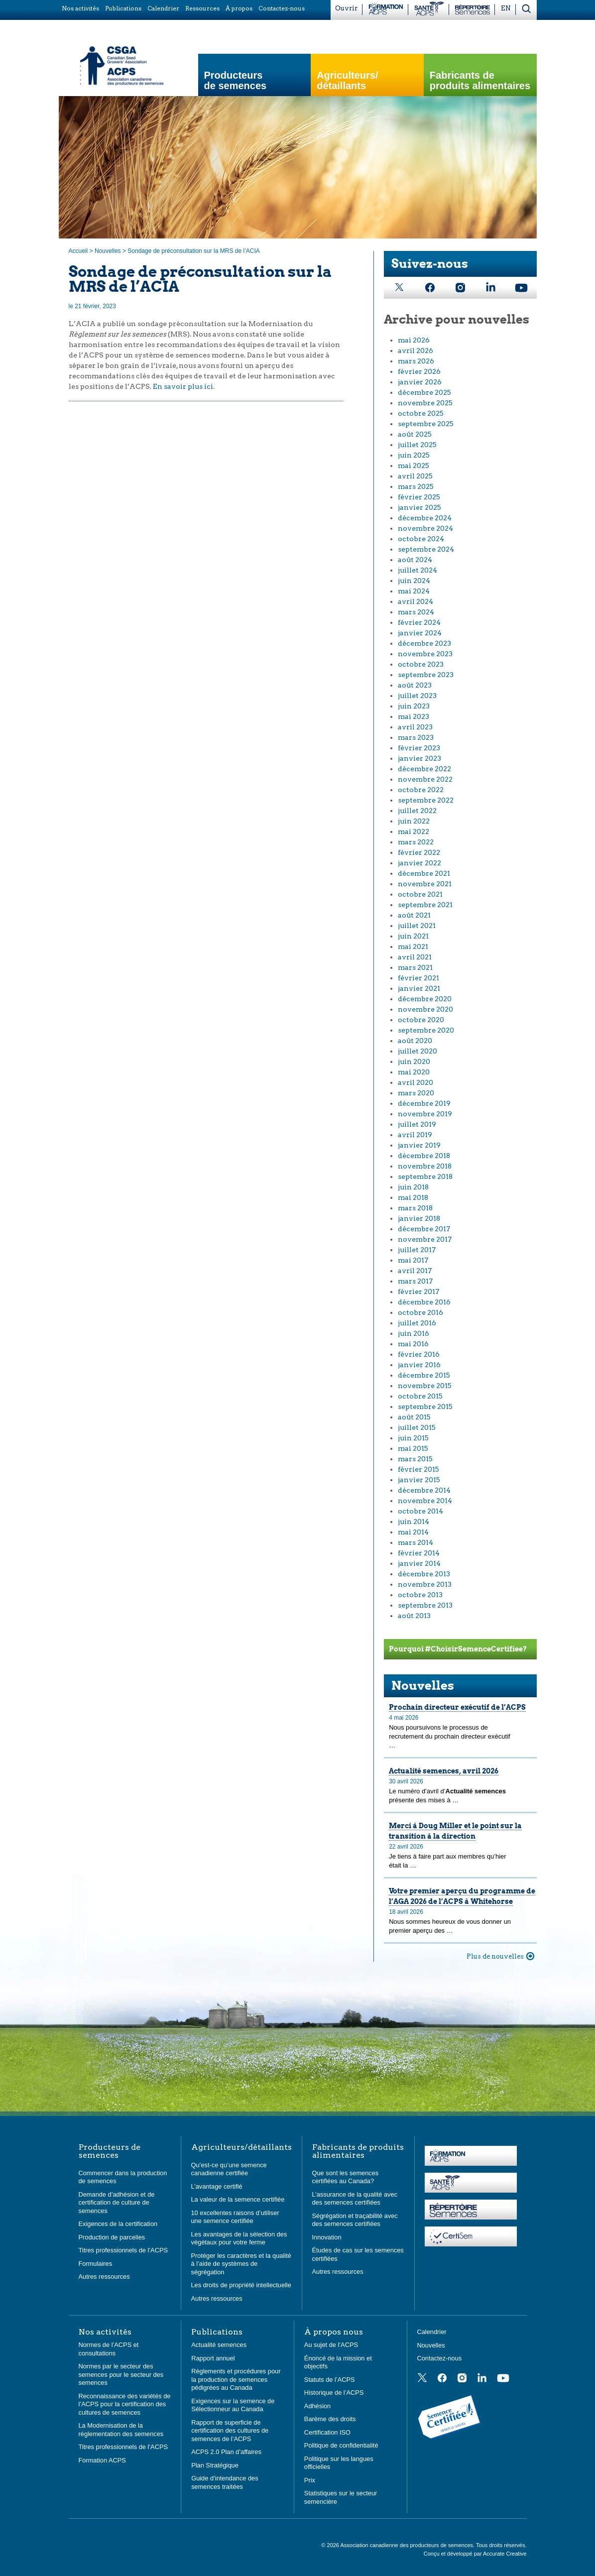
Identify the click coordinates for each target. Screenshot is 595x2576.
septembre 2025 (426, 424)
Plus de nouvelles (495, 1956)
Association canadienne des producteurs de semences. (408, 2545)
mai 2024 (414, 591)
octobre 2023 (421, 664)
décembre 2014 (424, 1490)
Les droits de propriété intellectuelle (241, 2285)
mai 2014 (413, 1532)
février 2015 (418, 1469)
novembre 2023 (425, 654)
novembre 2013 (425, 1584)
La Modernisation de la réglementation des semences (121, 2430)
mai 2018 (413, 1197)
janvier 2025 (419, 507)
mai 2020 (414, 1072)
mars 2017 (415, 1281)
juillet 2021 (417, 926)
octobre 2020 (421, 1020)
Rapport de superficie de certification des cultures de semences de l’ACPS (229, 2431)
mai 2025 (413, 465)
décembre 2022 (424, 769)
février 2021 (418, 978)
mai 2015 (413, 1448)
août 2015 (414, 1417)
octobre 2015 (420, 1396)
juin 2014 (413, 1521)
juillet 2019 (417, 1124)
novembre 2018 (425, 1166)
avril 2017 (415, 1271)
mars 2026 (416, 361)
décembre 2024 (425, 518)
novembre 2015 (425, 1386)
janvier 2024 (420, 633)
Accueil (78, 250)
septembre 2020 (426, 1030)
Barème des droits (330, 2419)
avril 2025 (415, 476)
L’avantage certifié (216, 2186)
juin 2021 (413, 936)
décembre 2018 (424, 1156)
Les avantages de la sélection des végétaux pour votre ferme (239, 2238)
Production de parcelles (112, 2237)
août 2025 (415, 434)
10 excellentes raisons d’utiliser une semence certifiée (235, 2217)
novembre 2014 (425, 1501)
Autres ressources (104, 2276)
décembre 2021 (424, 873)
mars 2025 (416, 486)
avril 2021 (415, 957)
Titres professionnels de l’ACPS (123, 2250)
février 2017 (418, 1291)
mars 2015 (415, 1459)
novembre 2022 (425, 779)
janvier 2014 (419, 1563)
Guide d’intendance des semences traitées (224, 2482)
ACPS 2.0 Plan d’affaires (226, 2452)
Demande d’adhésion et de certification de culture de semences (117, 2203)
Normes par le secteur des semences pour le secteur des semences (121, 2374)
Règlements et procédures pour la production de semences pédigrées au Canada (235, 2379)
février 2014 (419, 1553)
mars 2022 (416, 842)
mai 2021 (413, 946)
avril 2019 (415, 1135)
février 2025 (419, 497)
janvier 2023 (419, 758)
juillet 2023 (417, 696)
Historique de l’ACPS (334, 2392)
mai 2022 (413, 831)
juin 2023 (414, 706)
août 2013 (414, 1616)
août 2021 (414, 915)
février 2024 (419, 622)
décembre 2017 (424, 1229)
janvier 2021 (419, 988)
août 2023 (415, 685)
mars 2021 (415, 967)
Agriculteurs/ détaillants (347, 80)
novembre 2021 (425, 884)
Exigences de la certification (118, 2223)
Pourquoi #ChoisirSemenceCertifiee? (458, 1648)
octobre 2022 (421, 790)
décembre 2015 (424, 1375)
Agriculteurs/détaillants (241, 2147)
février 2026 (419, 371)
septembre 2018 (425, 1176)
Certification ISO (327, 2432)
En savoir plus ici (183, 386)
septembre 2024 (426, 549)
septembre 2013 (425, 1605)
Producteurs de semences (235, 80)
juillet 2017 (417, 1250)
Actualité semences (218, 2344)
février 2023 (419, 748)
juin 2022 (414, 821)
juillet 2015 (417, 1427)
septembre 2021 (425, 905)
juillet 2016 (417, 1323)
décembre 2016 (424, 1302)
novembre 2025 (425, 403)
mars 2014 (415, 1542)
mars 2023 (416, 737)
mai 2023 (413, 716)
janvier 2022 (419, 863)
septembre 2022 (426, 800)
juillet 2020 (417, 1051)
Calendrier (432, 2332)
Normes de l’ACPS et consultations (109, 2349)
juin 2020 (414, 1061)
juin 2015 (413, 1438)
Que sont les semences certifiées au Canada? (345, 2177)
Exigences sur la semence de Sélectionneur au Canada (232, 2405)
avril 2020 (415, 1082)
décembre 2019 (424, 1103)
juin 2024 (414, 581)
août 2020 (415, 1041)
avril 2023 (415, 727)
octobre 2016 (420, 1312)
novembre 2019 (425, 1114)
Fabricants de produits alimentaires (480, 80)
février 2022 (419, 852)
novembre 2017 (425, 1239)
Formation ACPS (102, 2460)
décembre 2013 (424, 1574)
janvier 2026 (420, 382)
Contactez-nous (439, 2358)
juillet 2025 (417, 445)
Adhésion (317, 2406)
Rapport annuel (213, 2358)
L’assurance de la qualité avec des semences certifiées (354, 2199)
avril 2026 (415, 350)
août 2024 (415, 560)
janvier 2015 (419, 1480)
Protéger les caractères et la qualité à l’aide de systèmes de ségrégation (241, 2264)
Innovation (327, 2237)
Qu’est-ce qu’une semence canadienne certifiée (229, 2169)
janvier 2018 (419, 1218)
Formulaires (96, 2263)
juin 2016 (413, 1333)
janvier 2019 (419, 1145)
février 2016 (419, 1354)
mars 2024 (416, 612)
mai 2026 (414, 340)
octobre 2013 (420, 1595)
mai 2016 (413, 1344)
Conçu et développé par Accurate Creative (475, 2554)
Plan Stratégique (214, 2465)
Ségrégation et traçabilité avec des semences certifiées (355, 2220)
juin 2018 (413, 1187)
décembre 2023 (424, 643)
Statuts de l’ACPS (329, 2379)
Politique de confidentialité (341, 2445)
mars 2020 (416, 1093)
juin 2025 (414, 455)
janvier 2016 (419, 1365)
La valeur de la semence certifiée (238, 2199)
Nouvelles (108, 250)
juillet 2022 (417, 811)
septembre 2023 (426, 675)
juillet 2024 (417, 570)
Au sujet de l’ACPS (331, 2344)
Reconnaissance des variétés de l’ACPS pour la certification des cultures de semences (125, 2404)
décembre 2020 (425, 999)
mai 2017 (413, 1260)
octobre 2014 (420, 1511)
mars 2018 (415, 1208)
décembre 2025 (424, 392)
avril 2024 (415, 601)
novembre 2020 (425, 1009)
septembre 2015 (425, 1406)
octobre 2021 (420, 894)
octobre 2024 (421, 539)
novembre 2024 (425, 528)
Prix (309, 2480)
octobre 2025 (421, 413)
